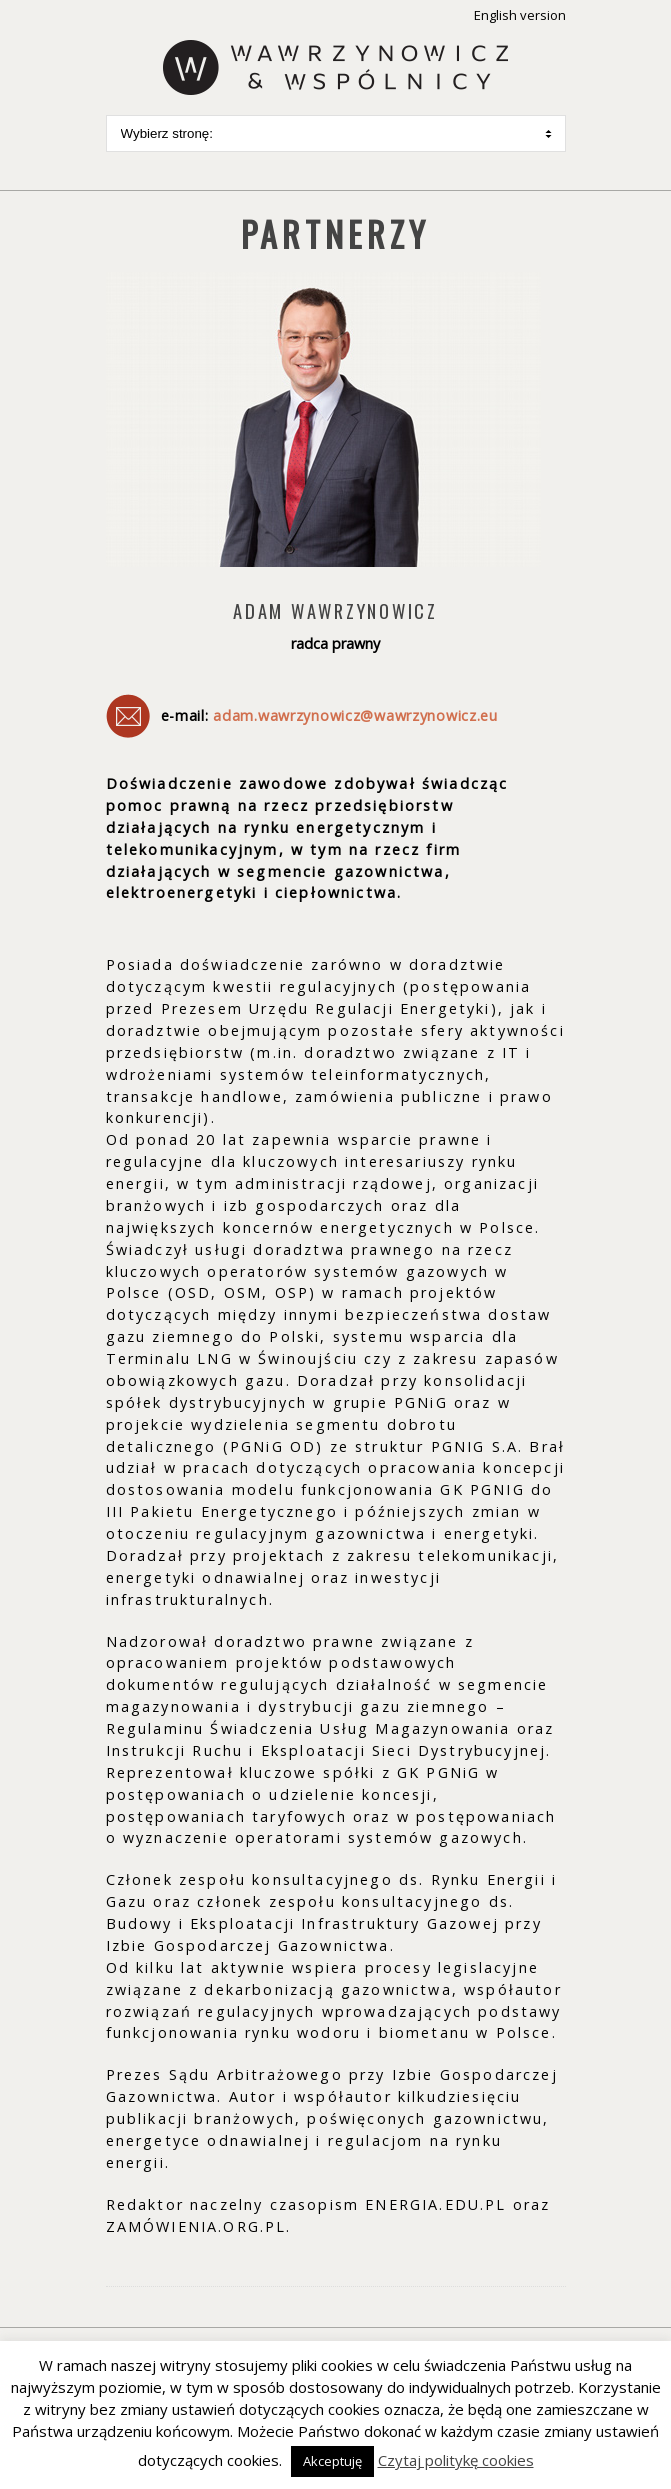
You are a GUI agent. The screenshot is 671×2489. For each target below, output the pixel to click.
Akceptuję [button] (332, 2461)
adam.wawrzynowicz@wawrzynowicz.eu (355, 715)
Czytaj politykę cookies (456, 2460)
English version (520, 15)
